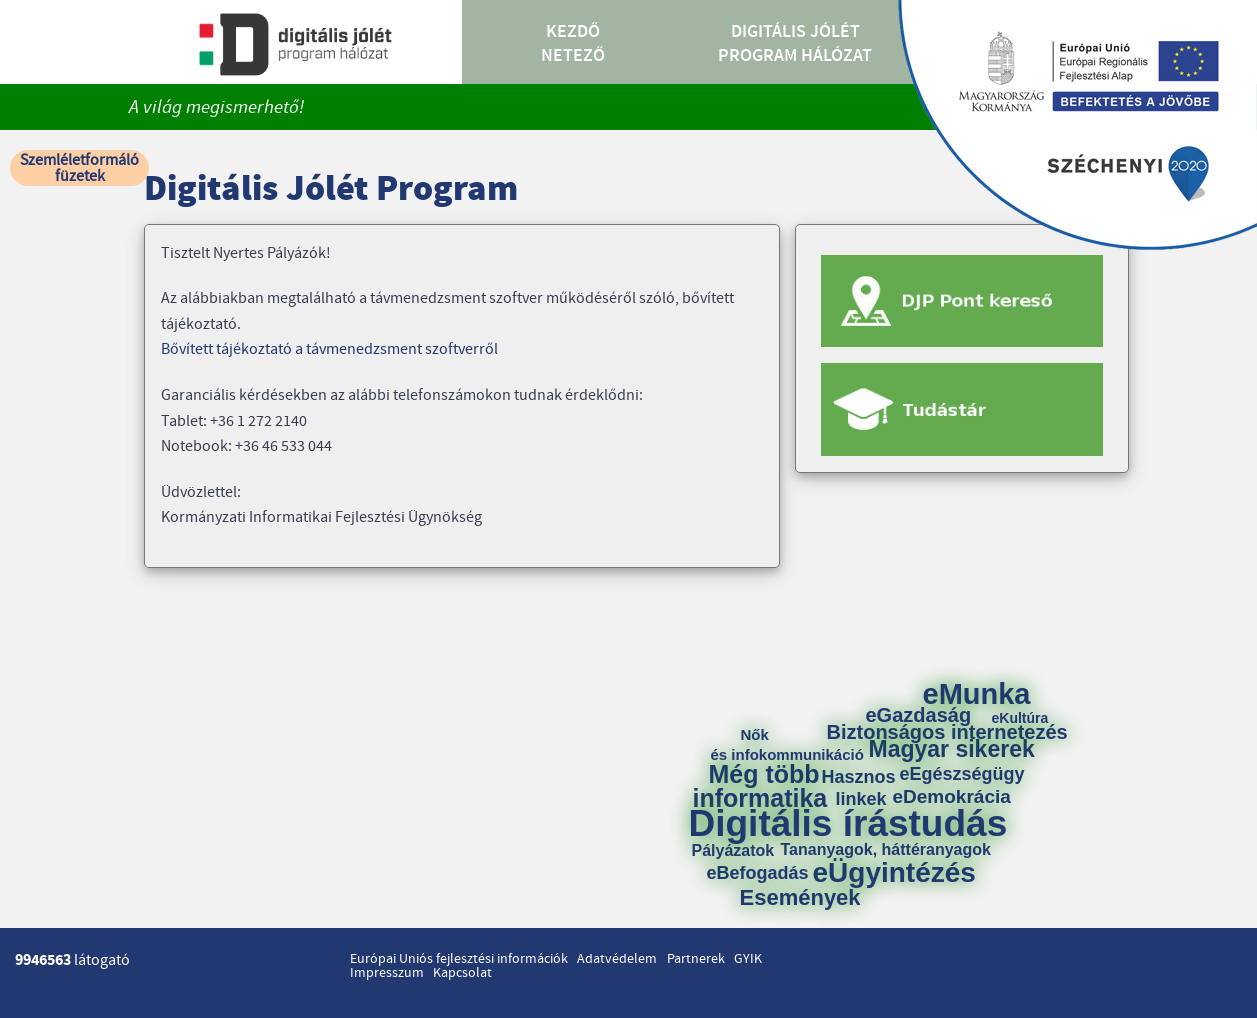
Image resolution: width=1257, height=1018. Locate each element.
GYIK (748, 959)
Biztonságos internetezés (947, 732)
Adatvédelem (617, 959)
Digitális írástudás (848, 823)
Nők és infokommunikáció (787, 744)
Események (800, 898)
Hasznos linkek (866, 788)
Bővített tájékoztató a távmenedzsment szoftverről (329, 349)
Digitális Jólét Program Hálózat (795, 44)
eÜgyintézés (894, 873)
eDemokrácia (952, 796)
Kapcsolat (462, 973)
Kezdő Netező (573, 44)
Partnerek (696, 959)
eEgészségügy (962, 774)
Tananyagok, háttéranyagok (886, 850)
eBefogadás (758, 873)
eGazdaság (919, 715)
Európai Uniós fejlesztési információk (459, 959)
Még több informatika (760, 786)
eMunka (977, 694)
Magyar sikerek (952, 749)
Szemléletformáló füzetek (79, 168)
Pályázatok (733, 851)
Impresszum (387, 973)
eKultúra (1020, 718)
